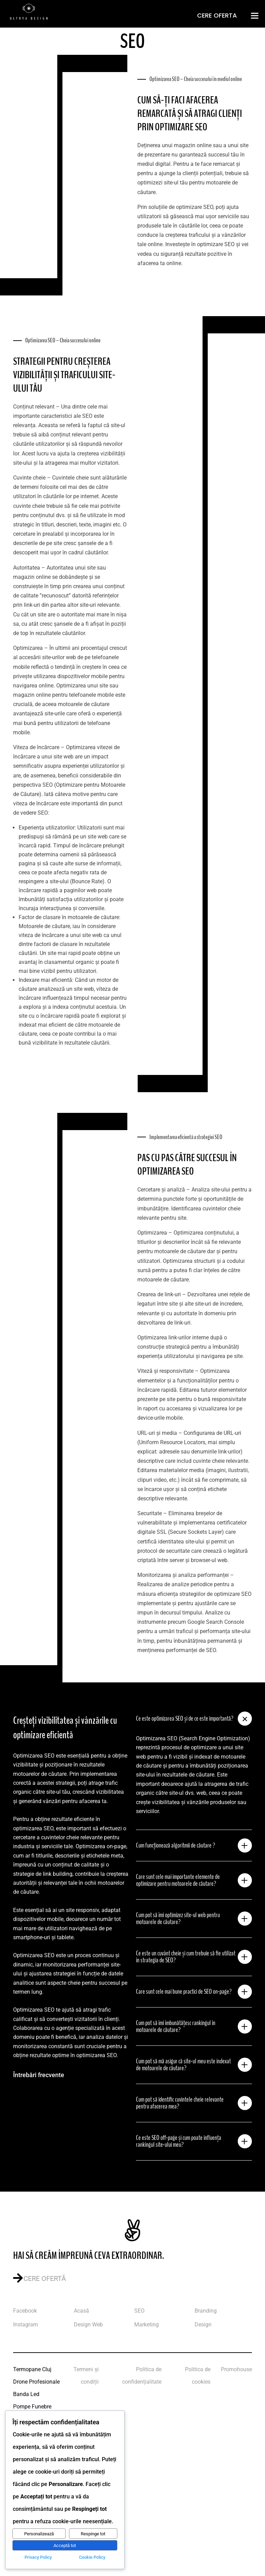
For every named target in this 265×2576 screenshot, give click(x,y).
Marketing (146, 2324)
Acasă (81, 2310)
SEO (139, 2310)
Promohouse (236, 2369)
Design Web (88, 2324)
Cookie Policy (92, 2557)
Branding (206, 2310)
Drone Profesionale (36, 2381)
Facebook (25, 2310)
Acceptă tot (64, 2545)
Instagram (25, 2324)
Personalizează (39, 2533)
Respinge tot (93, 2533)
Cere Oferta (217, 15)
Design (203, 2324)
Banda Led (26, 2394)
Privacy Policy (38, 2557)
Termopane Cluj (32, 2369)
